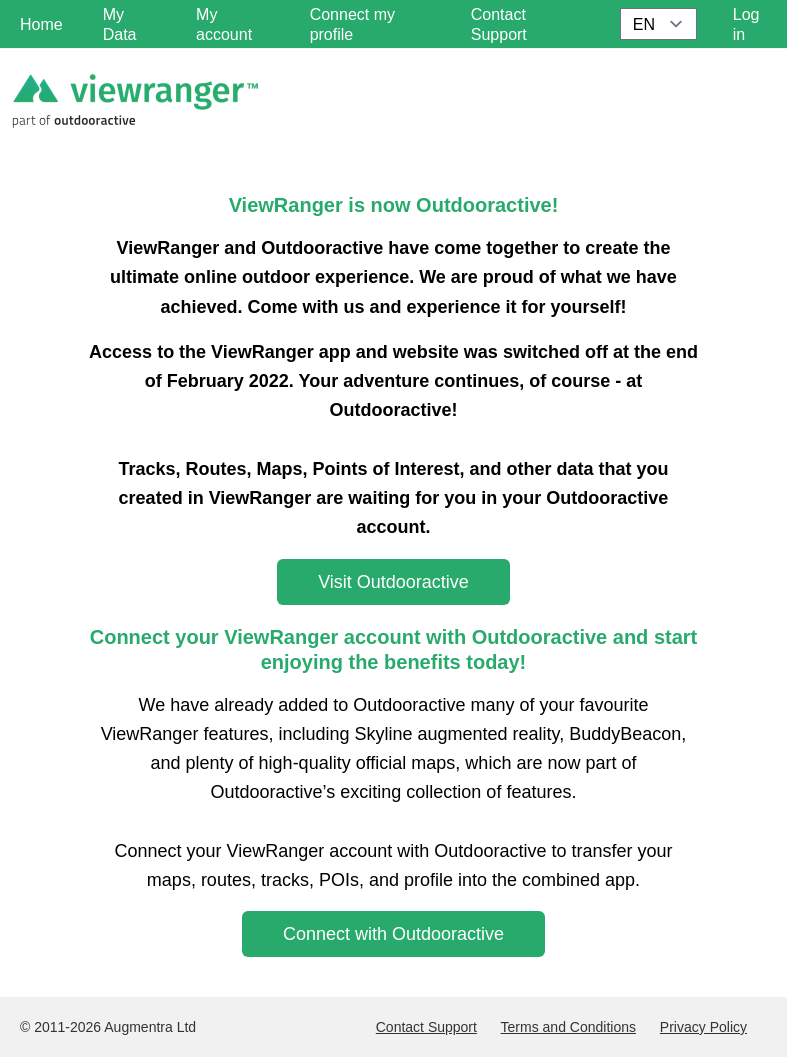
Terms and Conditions (568, 1027)
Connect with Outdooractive (393, 934)
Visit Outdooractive (393, 582)
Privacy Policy (703, 1027)
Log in (746, 24)
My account (224, 24)
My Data (120, 24)
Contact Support (426, 1027)
